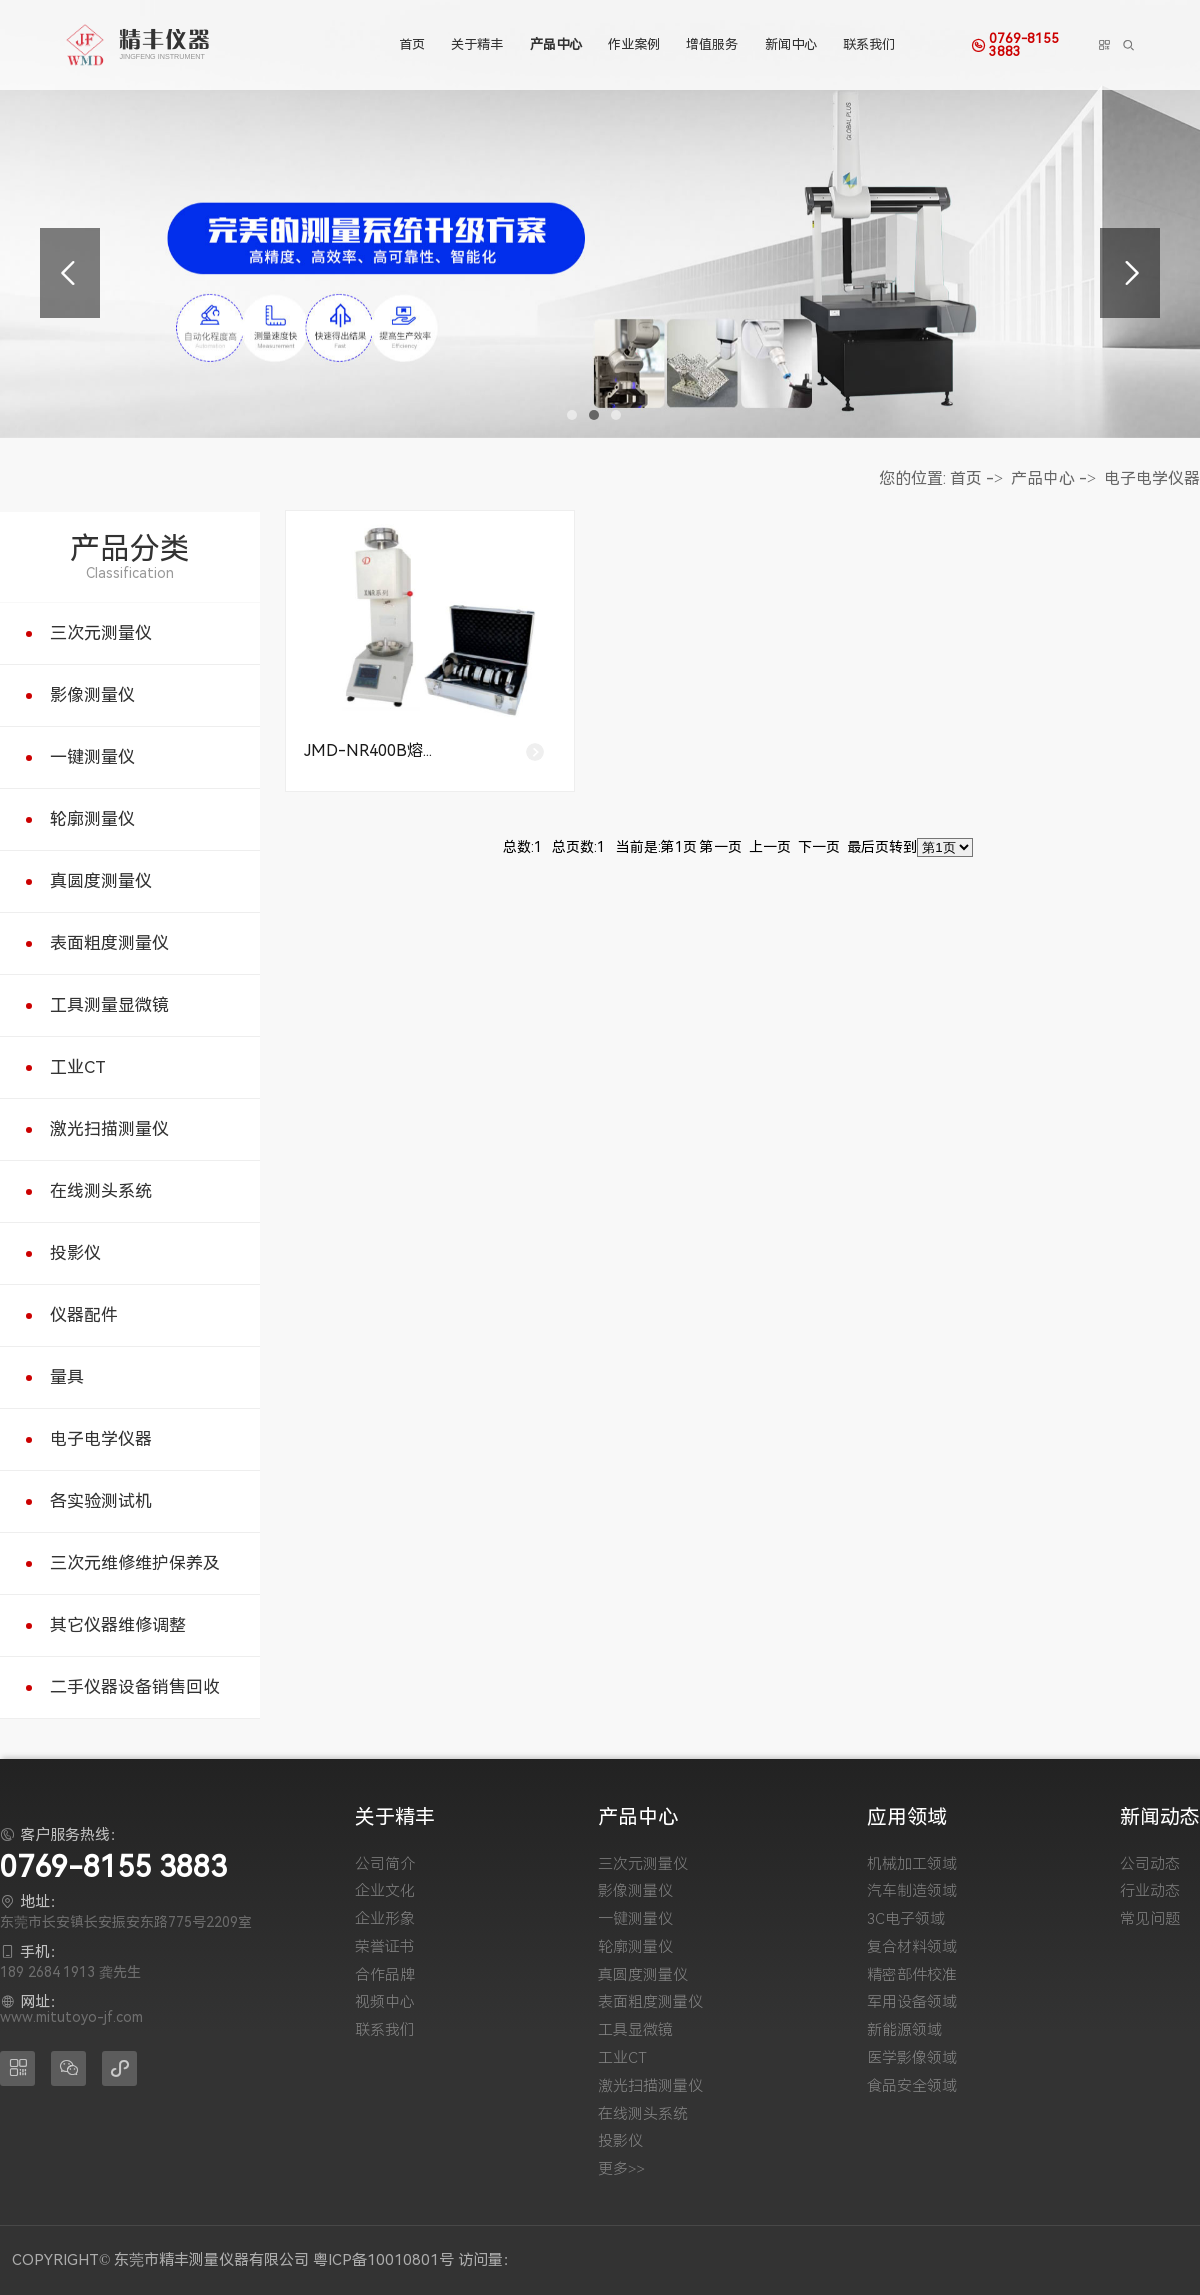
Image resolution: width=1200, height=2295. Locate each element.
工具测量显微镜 (109, 1005)
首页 (411, 44)
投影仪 (75, 1253)
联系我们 (867, 44)
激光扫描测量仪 (109, 1129)
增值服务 (711, 44)
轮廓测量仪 (92, 819)
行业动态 (1150, 1891)
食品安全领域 (912, 2086)
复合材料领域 (912, 1947)
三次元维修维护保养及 (135, 1563)
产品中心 (555, 44)
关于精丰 (477, 44)
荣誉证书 (385, 1947)
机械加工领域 (912, 1864)
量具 (67, 1377)
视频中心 (385, 2002)
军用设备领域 (912, 2002)
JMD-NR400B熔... (368, 750)
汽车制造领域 (912, 1891)
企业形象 (385, 1919)
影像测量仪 (92, 695)
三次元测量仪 (101, 633)
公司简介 (385, 1864)
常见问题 (1150, 1919)
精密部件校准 (912, 1975)
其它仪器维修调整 (118, 1625)
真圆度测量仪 (101, 881)
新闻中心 (789, 44)
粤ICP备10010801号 (383, 2260)
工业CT (78, 1067)
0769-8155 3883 (1040, 44)
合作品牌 (385, 1975)
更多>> (621, 2169)
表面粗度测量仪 (109, 943)
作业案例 (633, 44)
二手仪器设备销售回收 (135, 1687)
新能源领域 (904, 2030)
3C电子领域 (906, 1919)
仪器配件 (84, 1315)
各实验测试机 (101, 1501)
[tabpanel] (600, 219)
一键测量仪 (92, 757)
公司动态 (1150, 1864)
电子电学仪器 (101, 1439)
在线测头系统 (101, 1191)
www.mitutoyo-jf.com (71, 2017)
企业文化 (385, 1891)
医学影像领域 (912, 2058)
